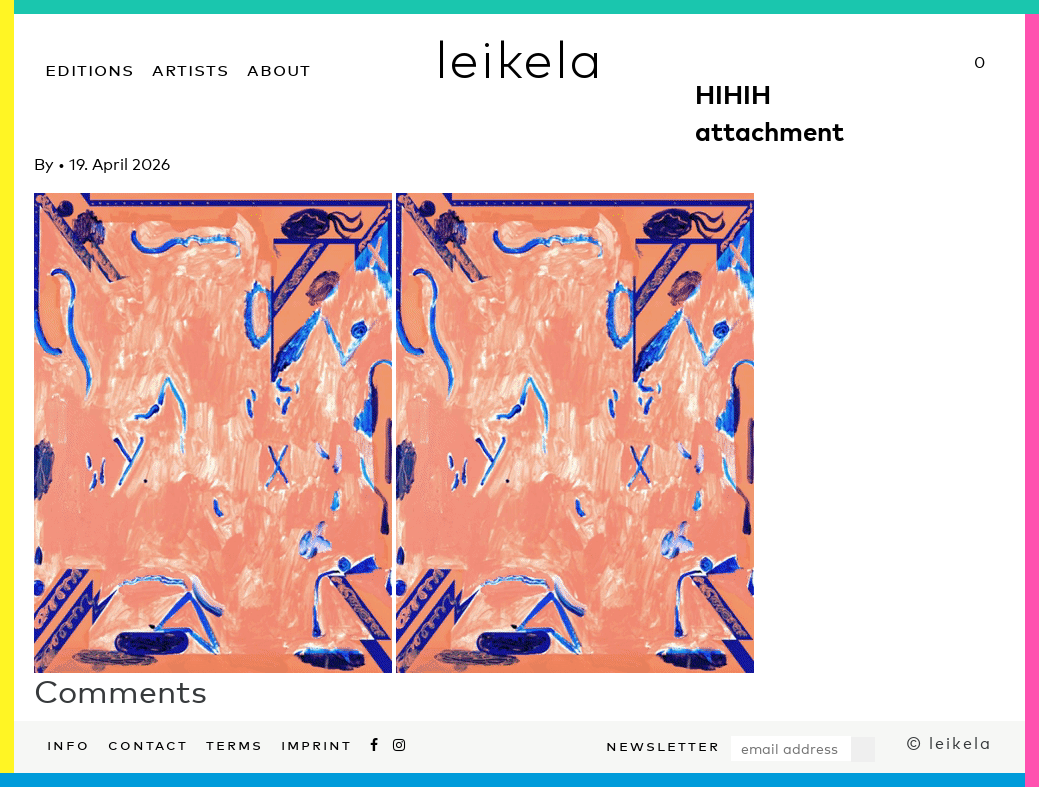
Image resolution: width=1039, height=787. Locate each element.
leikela (519, 58)
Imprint (316, 743)
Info (68, 743)
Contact (148, 743)
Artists (190, 67)
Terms (234, 743)
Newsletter (663, 744)
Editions (89, 67)
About (279, 67)
